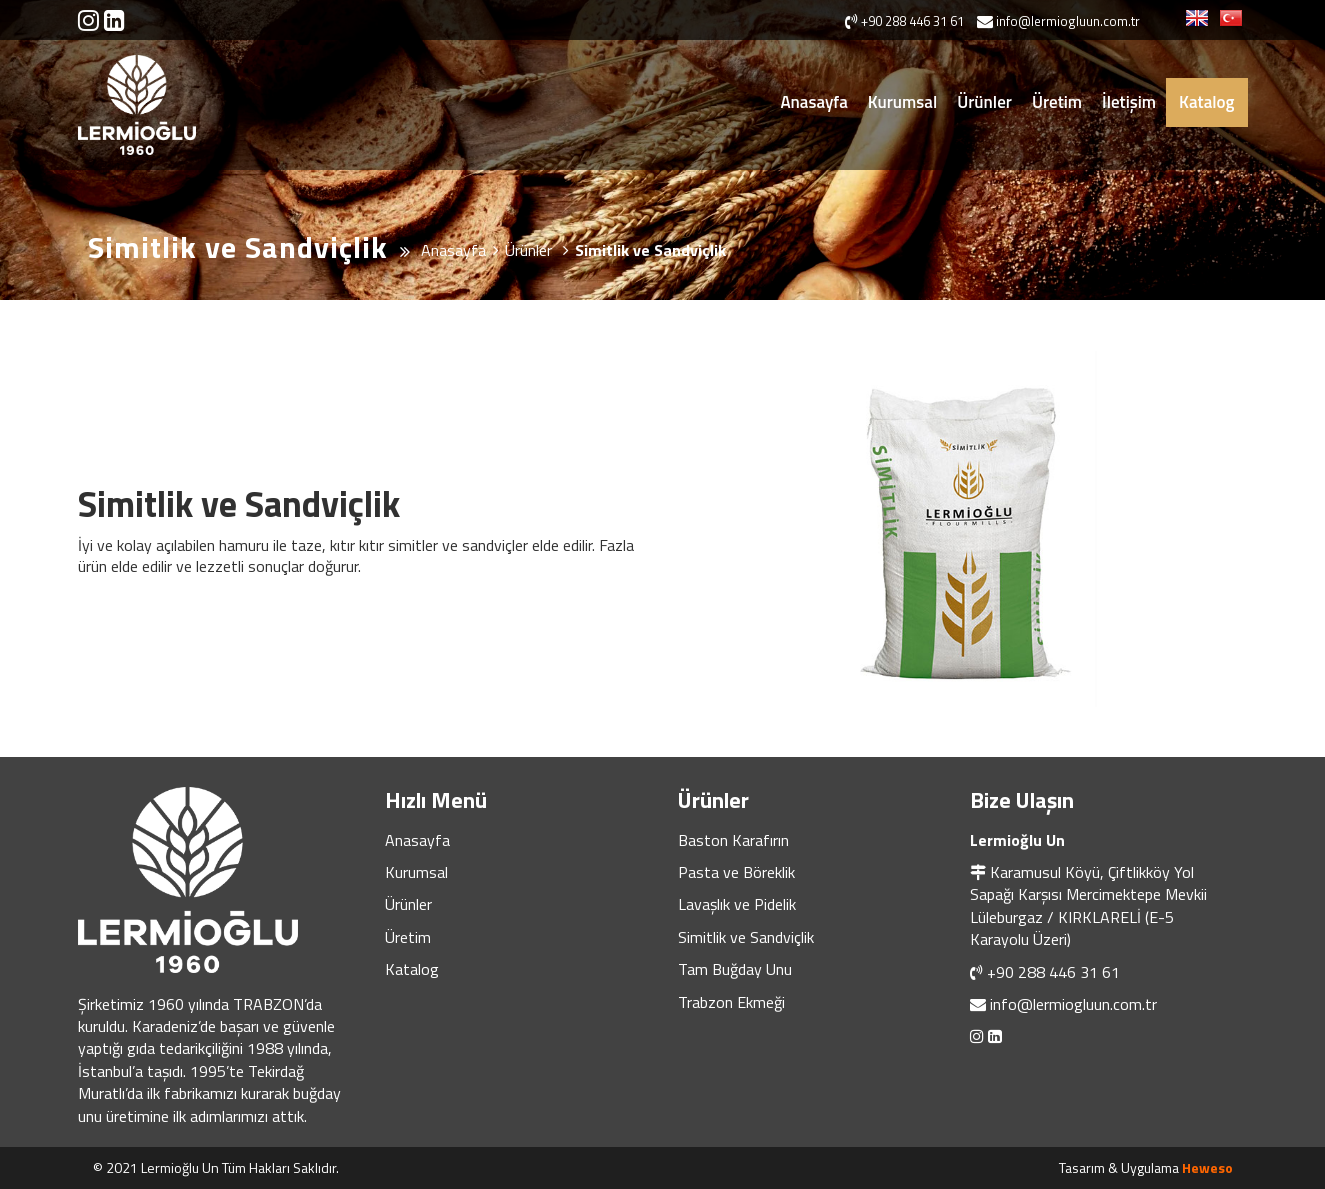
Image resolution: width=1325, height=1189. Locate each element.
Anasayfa (813, 102)
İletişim (1129, 102)
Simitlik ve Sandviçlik (746, 937)
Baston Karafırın (733, 840)
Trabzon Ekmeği (731, 1002)
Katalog (1206, 102)
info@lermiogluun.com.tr (1073, 1004)
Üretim (1057, 102)
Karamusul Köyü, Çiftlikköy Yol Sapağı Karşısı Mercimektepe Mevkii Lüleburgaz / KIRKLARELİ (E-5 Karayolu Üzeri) (1088, 905)
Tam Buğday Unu (735, 969)
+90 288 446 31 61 (1053, 972)
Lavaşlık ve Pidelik (737, 904)
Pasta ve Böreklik (736, 872)
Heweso (1207, 1167)
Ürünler (984, 102)
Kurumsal (902, 102)
